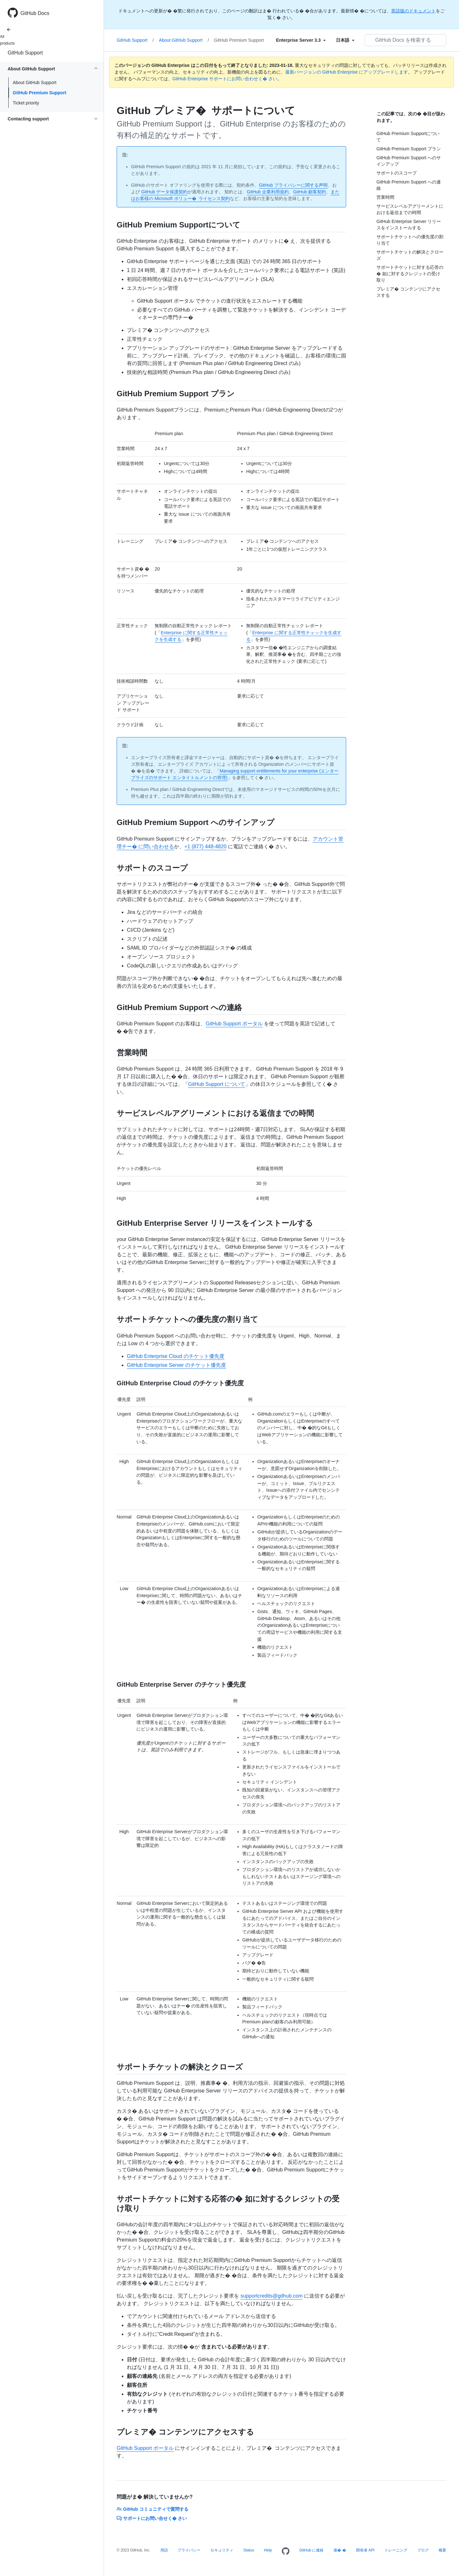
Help (268, 2550)
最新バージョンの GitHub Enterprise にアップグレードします (346, 72)
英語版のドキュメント (413, 10)
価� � (339, 2550)
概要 (442, 2550)
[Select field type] (301, 40)
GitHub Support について (216, 1084)
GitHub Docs (34, 13)
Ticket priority (26, 102)
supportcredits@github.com (271, 2296)
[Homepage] (285, 2551)
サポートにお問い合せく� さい (152, 2518)
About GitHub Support (34, 82)
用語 (164, 2550)
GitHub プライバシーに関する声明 (293, 185)
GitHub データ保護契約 (164, 191)
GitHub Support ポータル (234, 1023)
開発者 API (365, 2550)
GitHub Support (25, 52)
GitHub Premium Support (39, 92)
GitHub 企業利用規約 (267, 191)
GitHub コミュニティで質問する (152, 2509)
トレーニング (395, 2550)
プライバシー (189, 2550)
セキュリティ (221, 2550)
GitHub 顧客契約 (309, 191)
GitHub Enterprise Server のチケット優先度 (176, 1365)
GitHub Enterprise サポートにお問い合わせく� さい (224, 78)
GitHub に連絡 (311, 2550)
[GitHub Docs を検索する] (405, 40)
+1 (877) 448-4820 (205, 846)
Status (248, 2550)
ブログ (423, 2550)
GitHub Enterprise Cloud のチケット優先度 (175, 1356)
